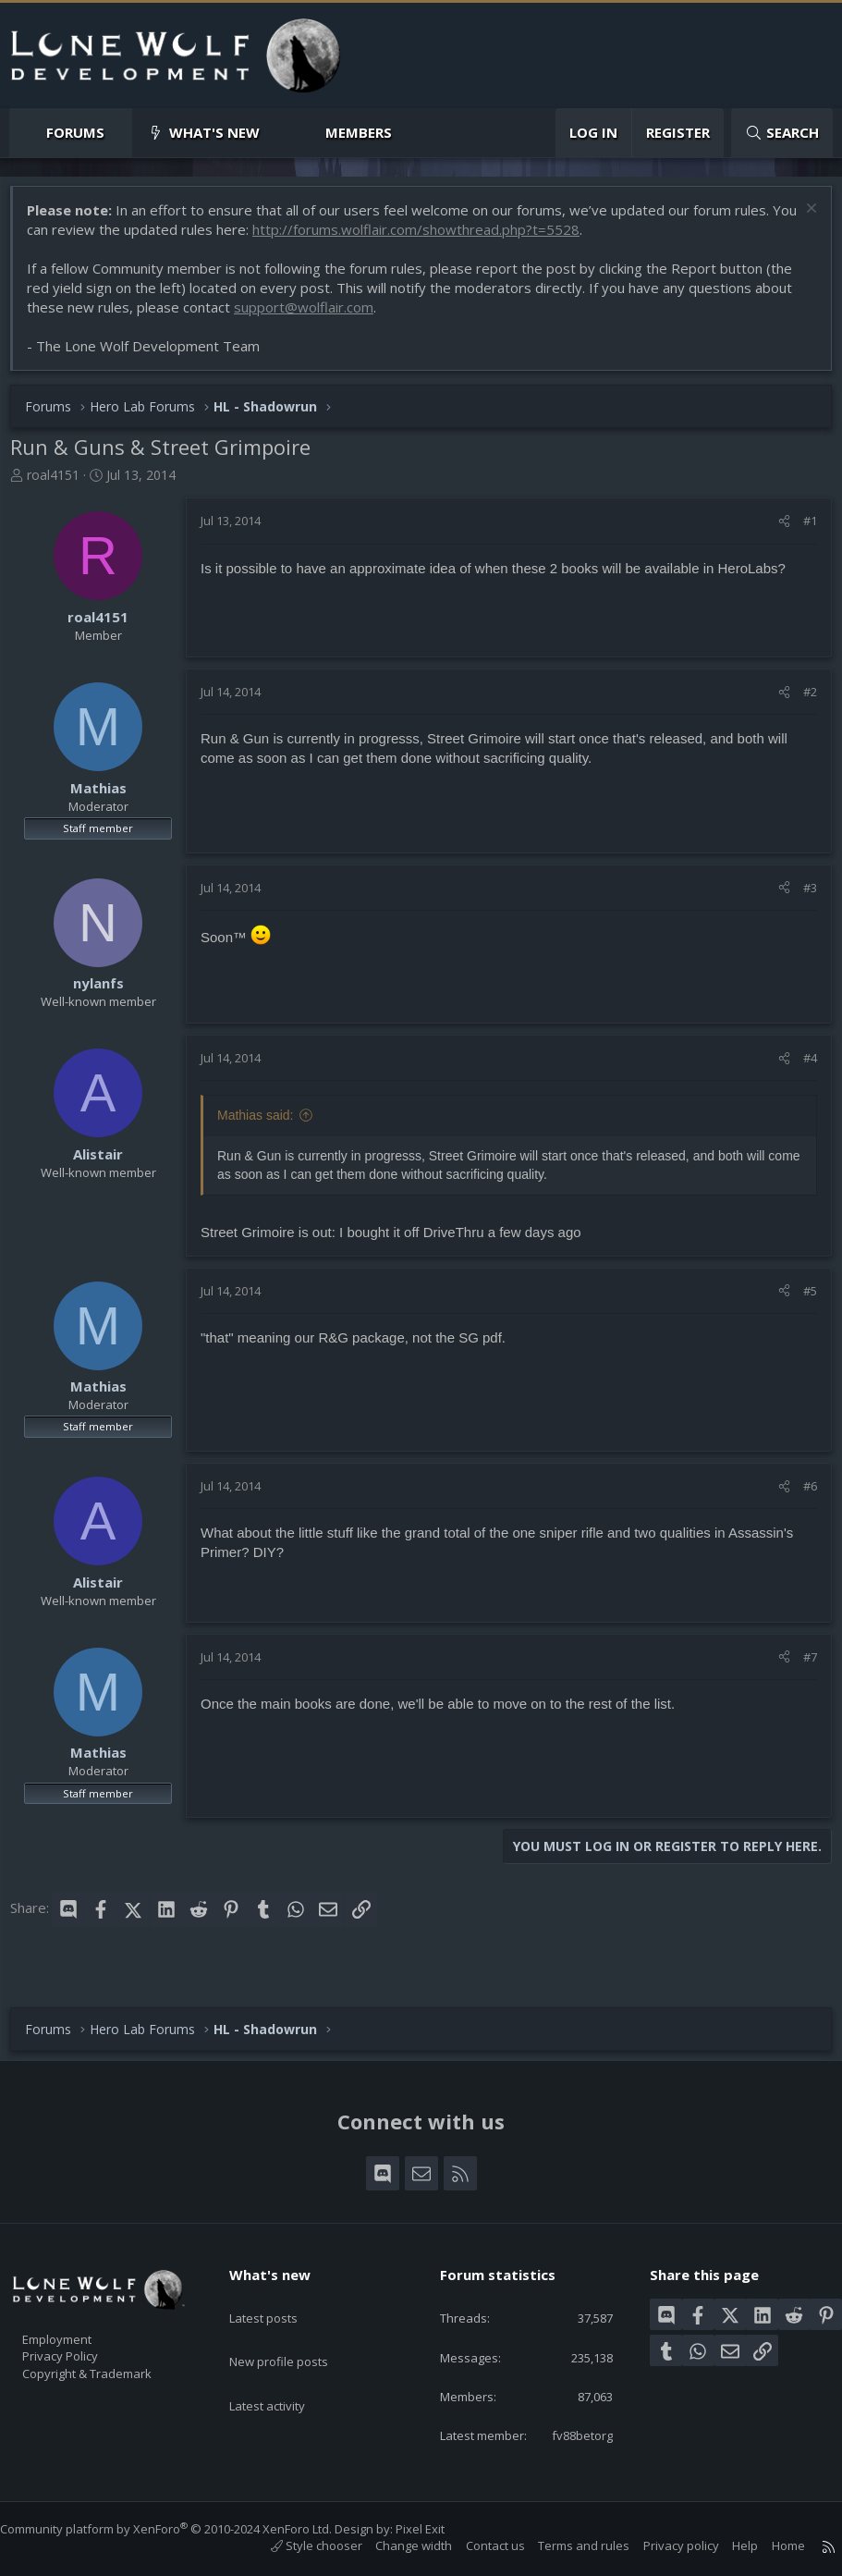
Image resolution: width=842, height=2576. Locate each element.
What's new (214, 132)
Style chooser (298, 2546)
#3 (801, 897)
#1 (801, 529)
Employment (81, 2309)
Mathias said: (264, 1124)
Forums (75, 132)
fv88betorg (567, 2433)
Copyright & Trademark (115, 2347)
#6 (801, 1495)
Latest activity (283, 2350)
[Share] (775, 530)
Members (358, 132)
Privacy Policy (84, 2328)
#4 (801, 1067)
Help (726, 2546)
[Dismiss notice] (800, 219)
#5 (801, 1300)
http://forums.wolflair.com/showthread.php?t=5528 (452, 238)
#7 (801, 1666)
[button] (119, 132)
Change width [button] (395, 2546)
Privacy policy (663, 2546)
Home (770, 2546)
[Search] (782, 132)
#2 (801, 701)
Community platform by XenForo (184, 2529)
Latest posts (279, 2278)
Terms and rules (565, 2546)
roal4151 (62, 484)
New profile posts (296, 2314)
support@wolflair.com (313, 316)
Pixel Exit (438, 2529)
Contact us (476, 2546)
